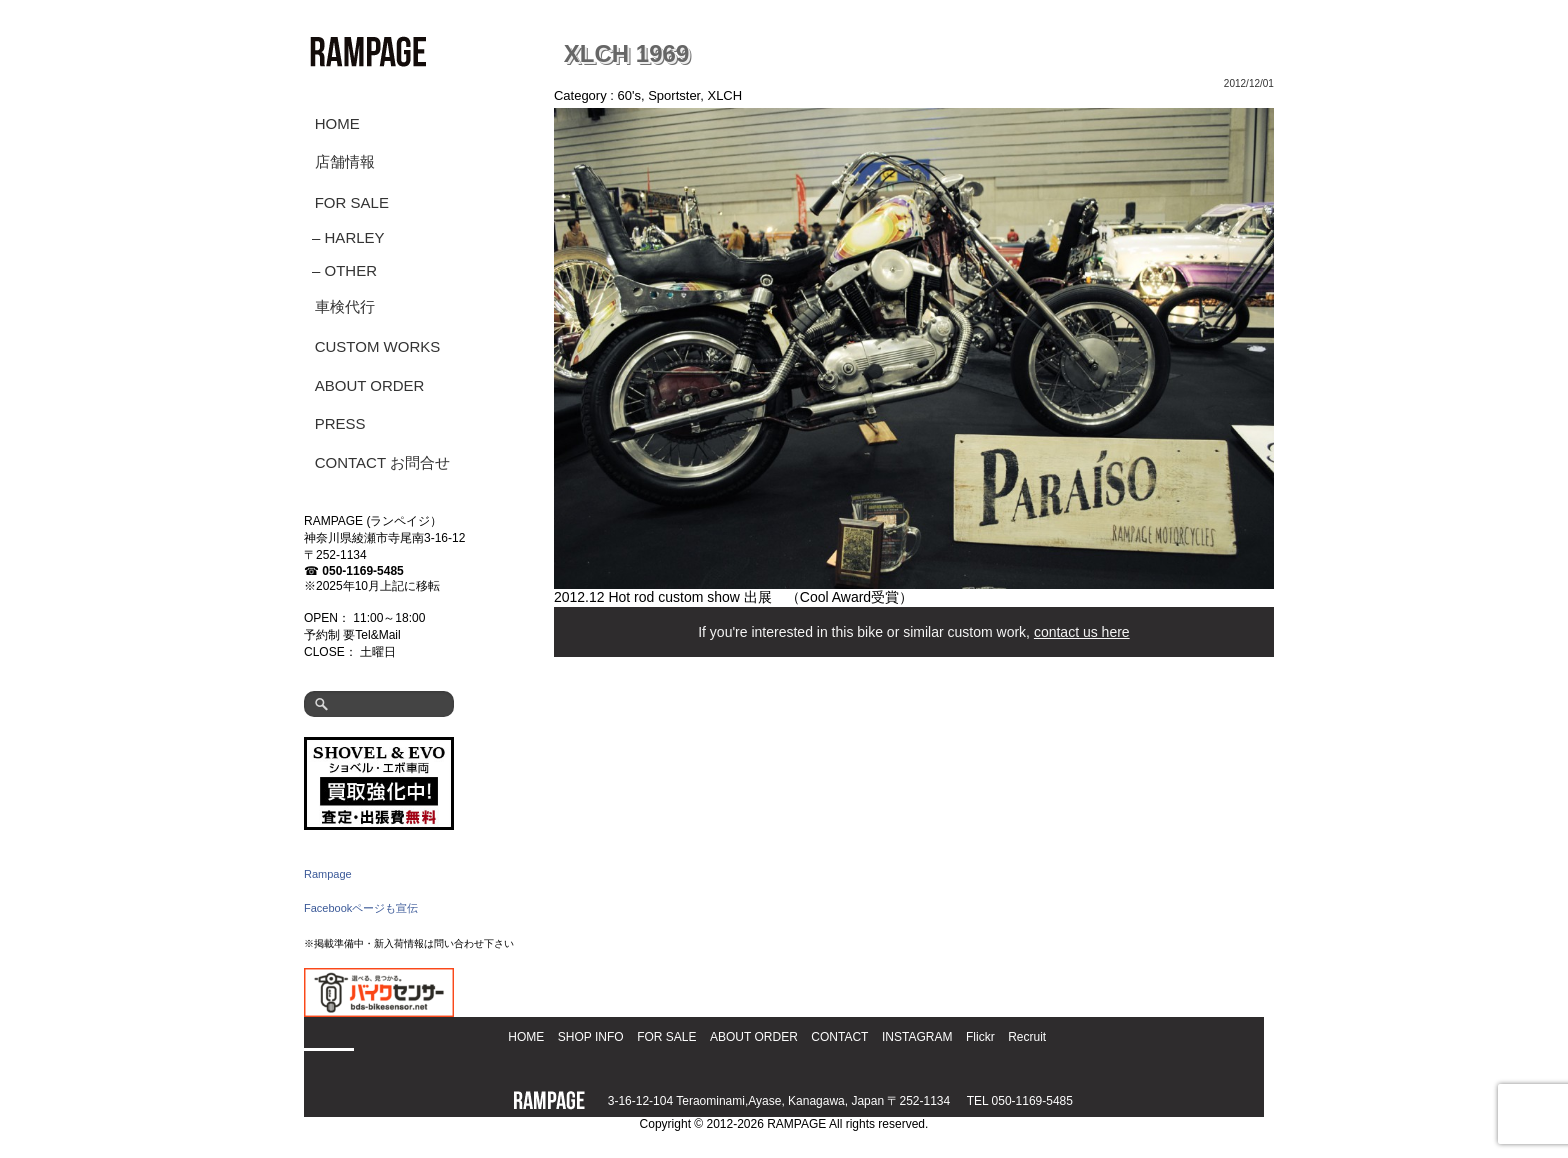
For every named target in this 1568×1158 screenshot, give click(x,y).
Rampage (328, 874)
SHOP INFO (591, 1037)
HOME (337, 123)
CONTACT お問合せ (382, 462)
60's (629, 95)
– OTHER (344, 270)
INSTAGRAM (917, 1037)
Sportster (674, 95)
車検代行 (345, 306)
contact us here (1082, 632)
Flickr (980, 1037)
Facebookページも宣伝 (361, 908)
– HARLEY (348, 237)
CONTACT (839, 1037)
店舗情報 (345, 161)
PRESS (340, 423)
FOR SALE (352, 202)
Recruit (1027, 1037)
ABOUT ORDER (370, 385)
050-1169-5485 (362, 571)
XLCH (724, 95)
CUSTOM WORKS (378, 346)
